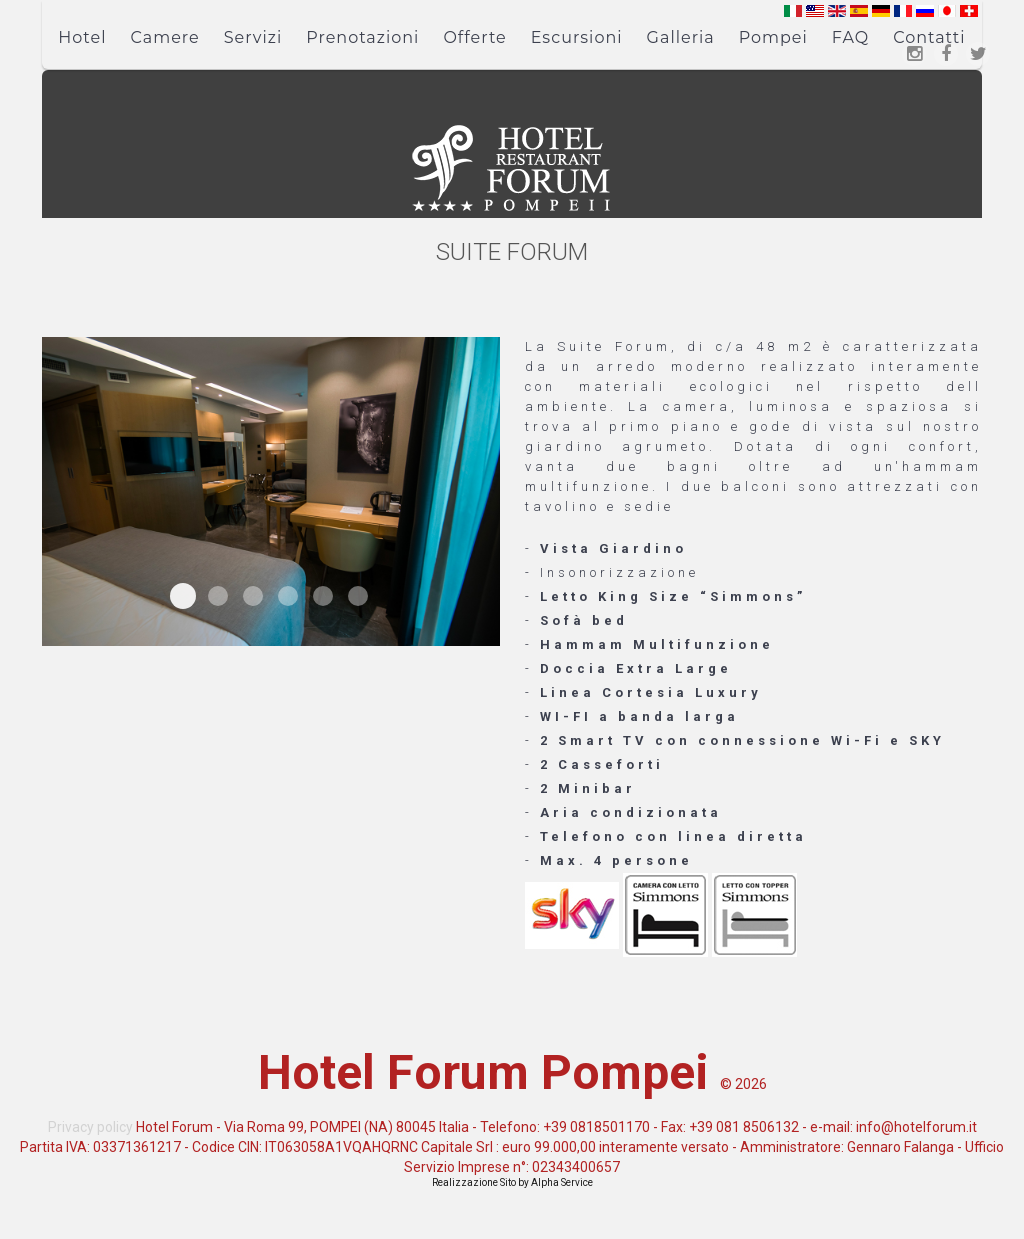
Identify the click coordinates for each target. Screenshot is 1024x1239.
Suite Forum (183, 596)
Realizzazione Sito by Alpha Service (512, 1182)
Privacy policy (90, 1127)
